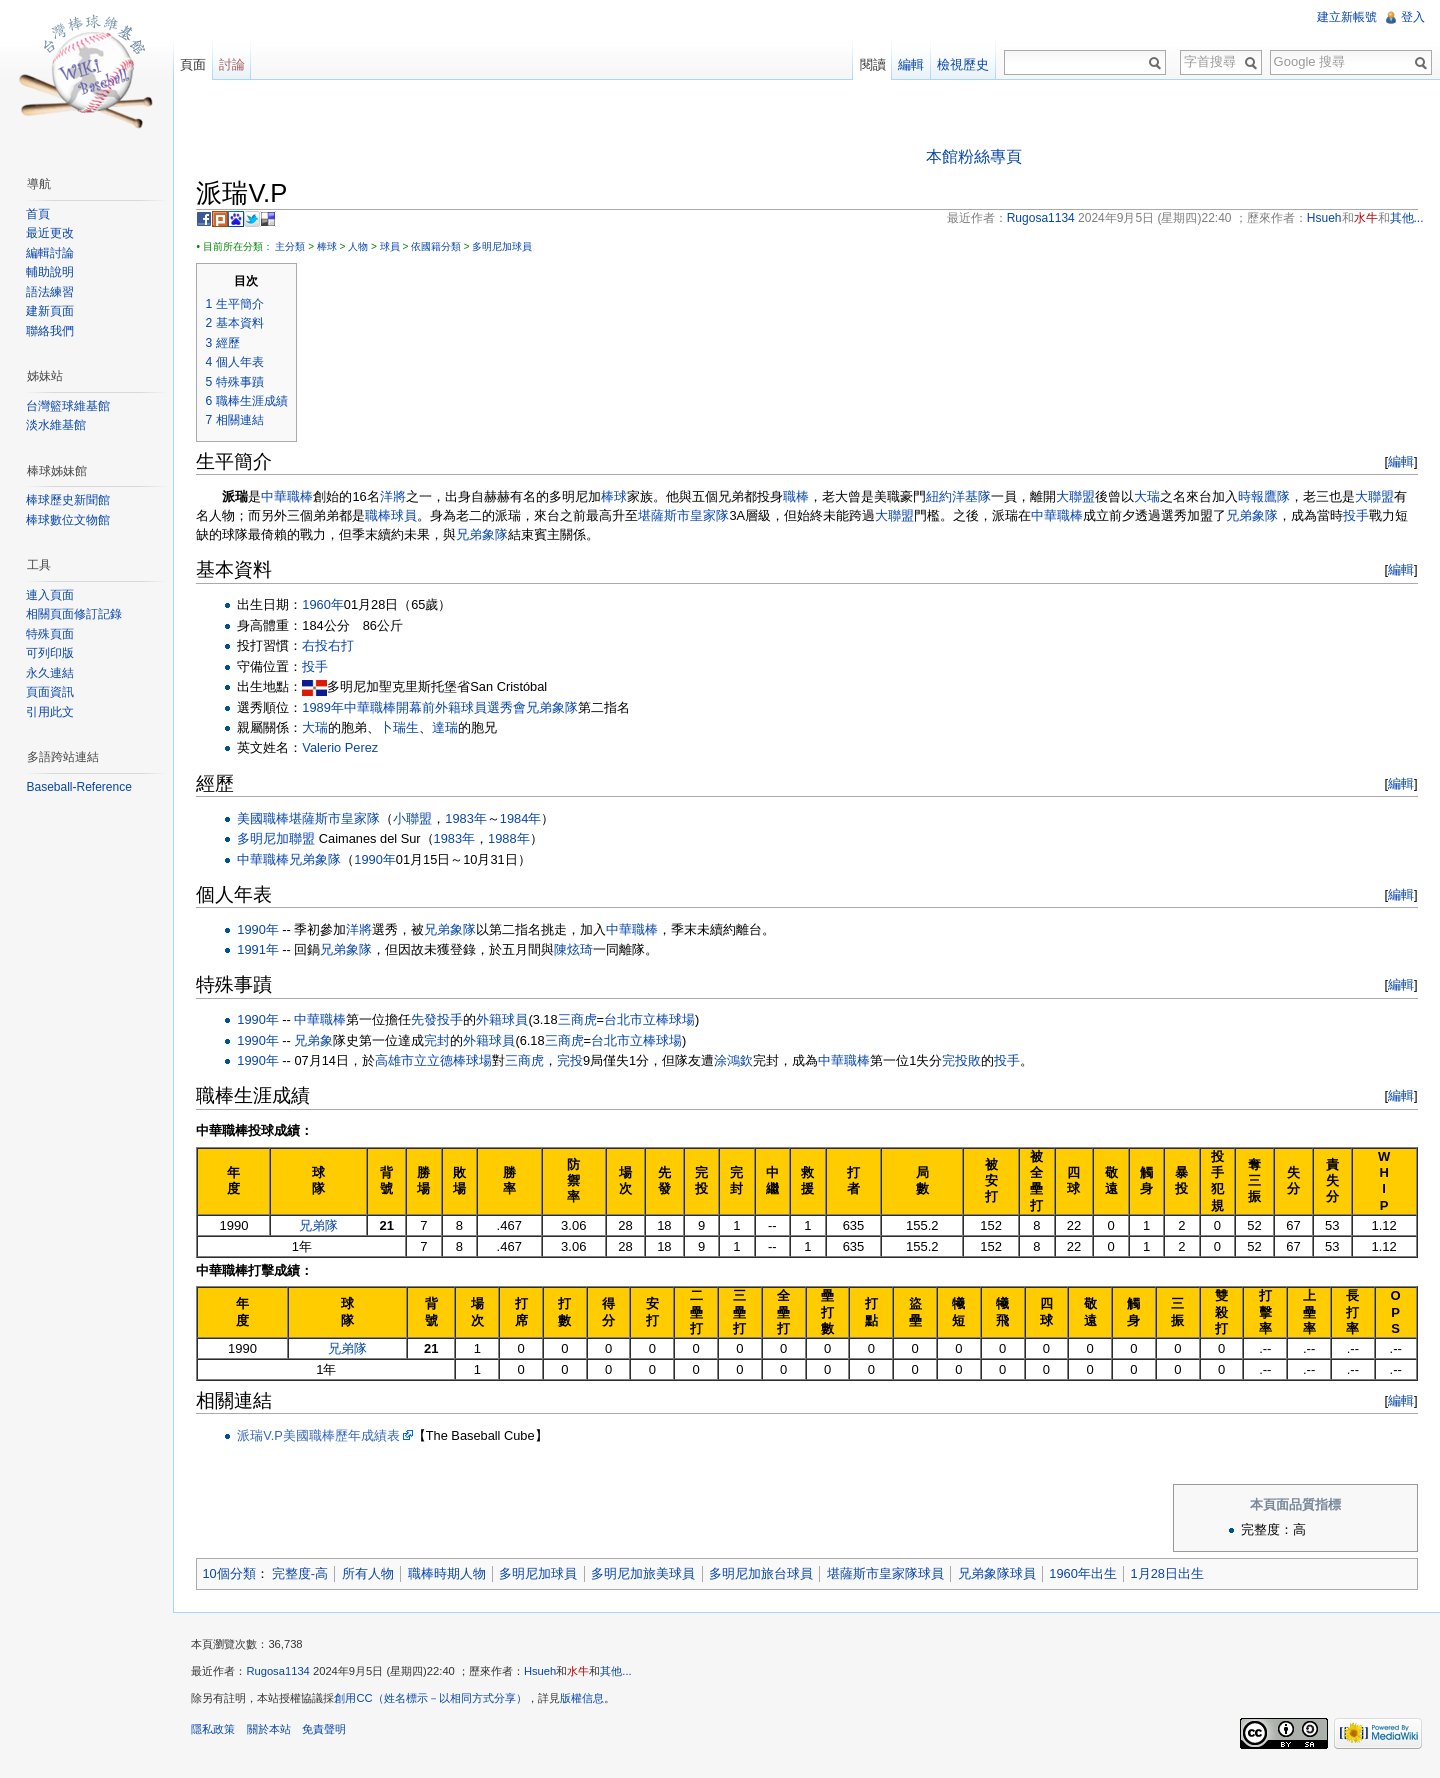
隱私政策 (218, 1733)
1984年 (524, 818)
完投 (575, 1061)
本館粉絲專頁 (975, 156)
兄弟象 (318, 1040)
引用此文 (52, 712)
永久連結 (52, 673)
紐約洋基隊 (962, 497)
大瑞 (1151, 497)
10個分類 (233, 1574)
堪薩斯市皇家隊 (688, 516)
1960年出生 (1087, 1574)
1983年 (470, 818)
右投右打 (333, 646)
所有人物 (372, 1574)
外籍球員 (507, 1020)
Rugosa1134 (282, 1675)
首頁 (40, 214)
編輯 (1399, 462)
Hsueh (545, 1675)
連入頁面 (52, 595)
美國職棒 (268, 818)
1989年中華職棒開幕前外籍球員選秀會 (418, 707)
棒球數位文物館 (70, 520)
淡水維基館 (58, 425)
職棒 (800, 497)
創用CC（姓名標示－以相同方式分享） (435, 1702)
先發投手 (442, 1020)
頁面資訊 (52, 692)
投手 (1361, 516)
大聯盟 (1079, 497)
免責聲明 (328, 1733)
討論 (235, 64)
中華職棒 (292, 497)
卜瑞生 (404, 728)
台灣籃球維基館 (70, 406)
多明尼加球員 (507, 247)
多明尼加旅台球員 (766, 1574)
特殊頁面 (52, 634)
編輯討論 (52, 253)
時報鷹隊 (1268, 497)
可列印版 (52, 653)
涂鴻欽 (738, 1061)
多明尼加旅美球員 (648, 1574)
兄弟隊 (322, 1226)
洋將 (397, 497)
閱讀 (871, 64)
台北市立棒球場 (654, 1020)
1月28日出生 (1171, 1574)
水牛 (583, 1675)
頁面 (196, 64)
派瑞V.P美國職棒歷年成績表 (323, 1436)
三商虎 (581, 1020)
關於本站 (273, 1733)
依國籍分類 (441, 247)
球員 (394, 247)
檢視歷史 (962, 64)
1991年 (262, 950)
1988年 (513, 839)
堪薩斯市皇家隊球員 (889, 1574)
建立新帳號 (1346, 17)
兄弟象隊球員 (1001, 1574)
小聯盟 (417, 818)
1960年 (327, 605)
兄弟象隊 (1257, 516)
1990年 (379, 859)
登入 (1412, 17)
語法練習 (52, 292)
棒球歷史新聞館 (70, 500)
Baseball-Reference (80, 787)
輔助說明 (52, 272)
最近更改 (52, 233)
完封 (442, 1040)
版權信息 (586, 1702)
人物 (363, 247)
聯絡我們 (52, 331)
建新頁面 (52, 311)
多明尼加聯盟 (281, 839)
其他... (620, 1675)
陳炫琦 (578, 950)
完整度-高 (304, 1574)
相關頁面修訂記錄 (76, 614)
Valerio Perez (345, 748)
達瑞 (450, 728)
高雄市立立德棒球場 (438, 1061)
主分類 (295, 247)
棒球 (331, 247)
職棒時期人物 (451, 1574)
